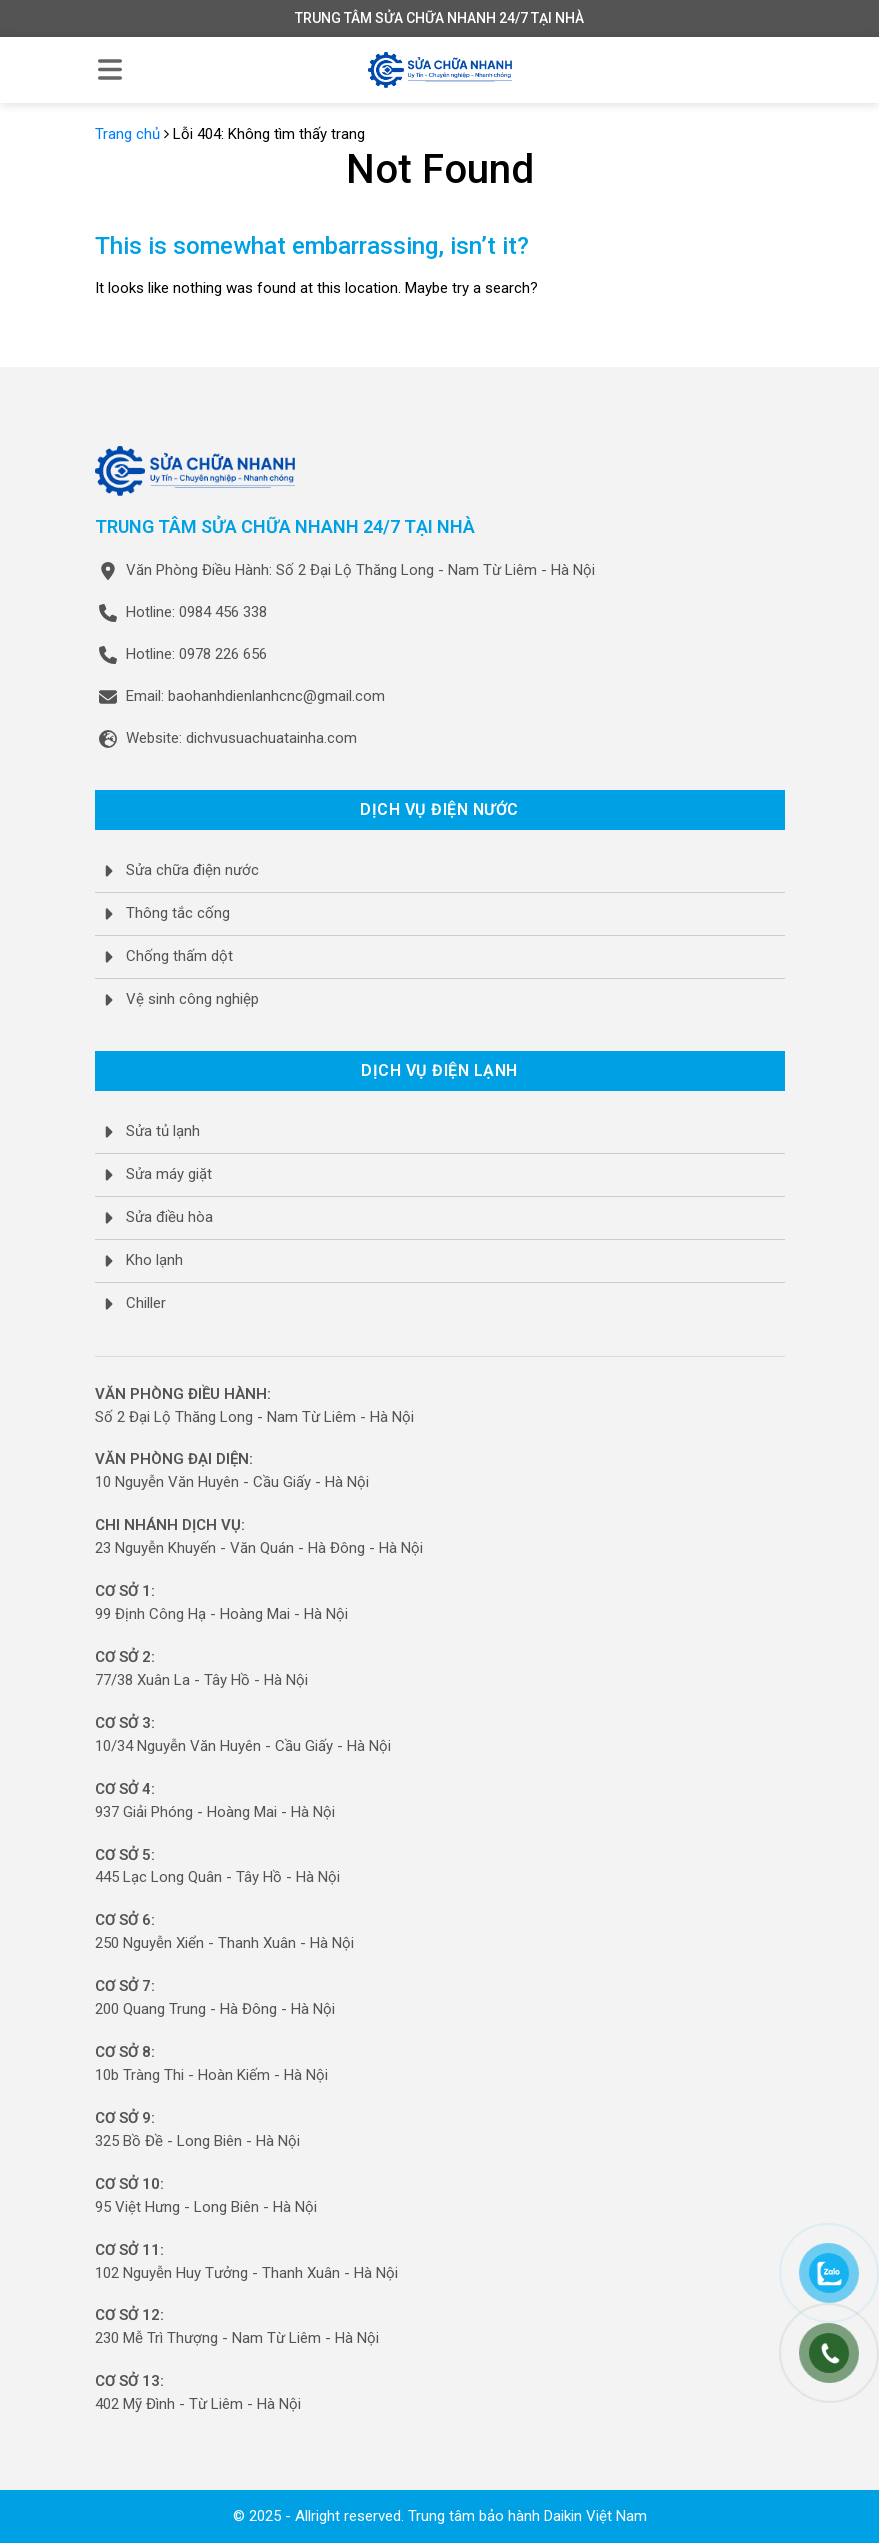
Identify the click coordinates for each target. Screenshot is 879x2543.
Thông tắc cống (178, 913)
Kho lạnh (154, 1260)
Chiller (146, 1303)
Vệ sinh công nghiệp (192, 999)
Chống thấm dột (179, 956)
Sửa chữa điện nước (192, 870)
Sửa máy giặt (169, 1174)
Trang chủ (127, 134)
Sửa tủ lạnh (163, 1131)
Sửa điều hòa (169, 1217)
